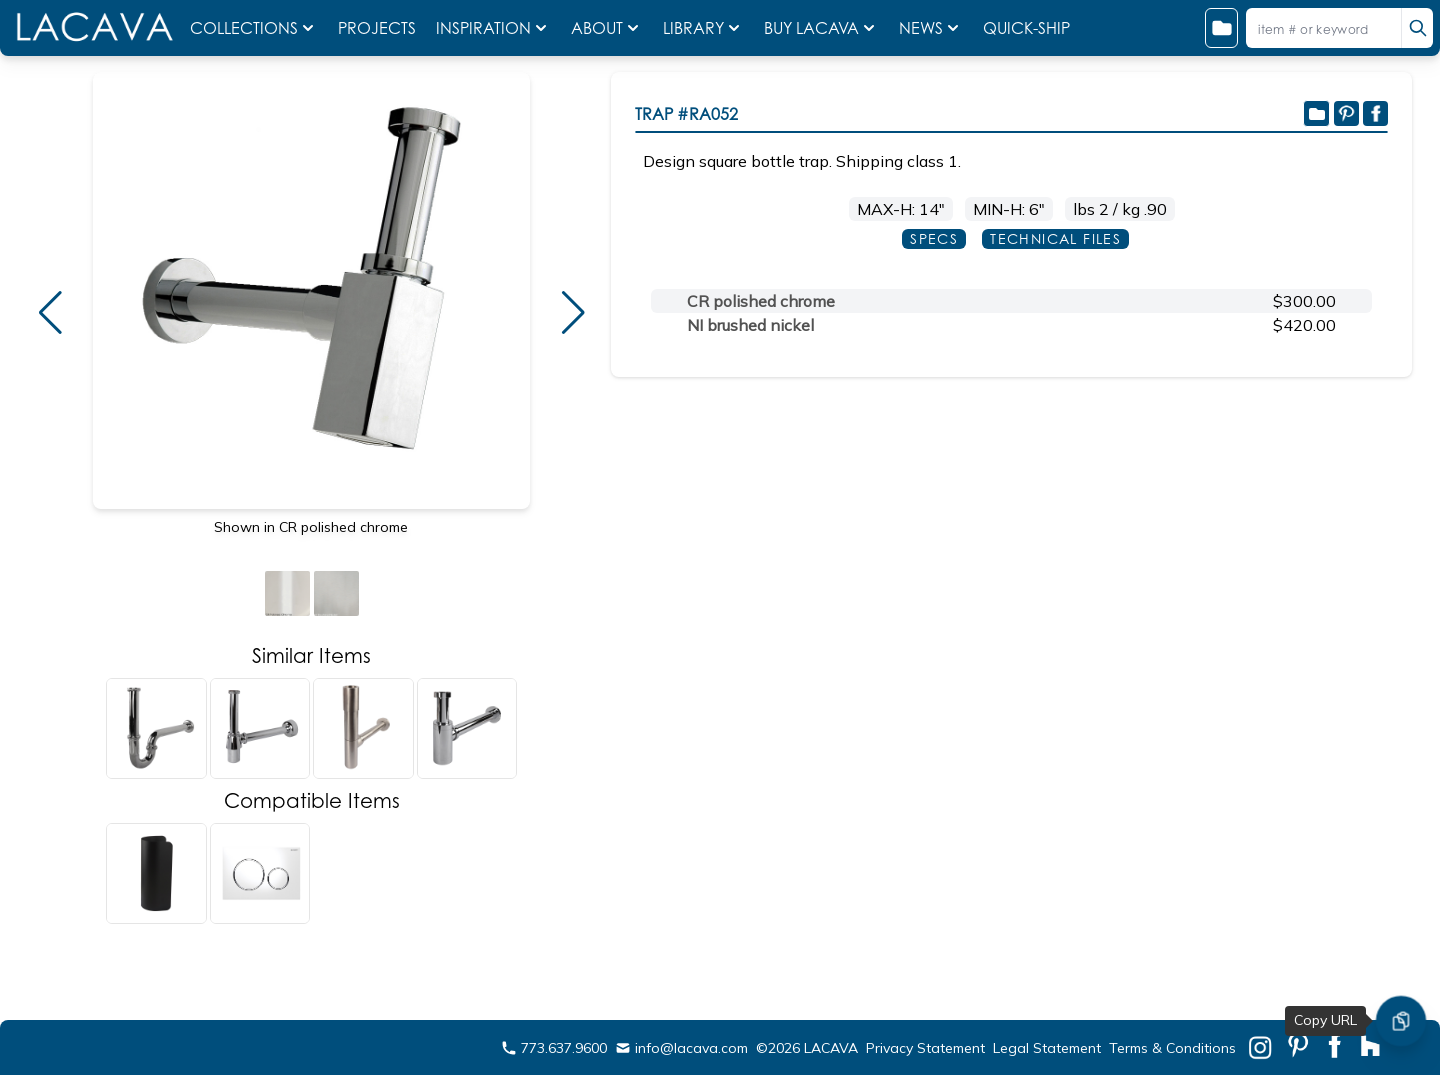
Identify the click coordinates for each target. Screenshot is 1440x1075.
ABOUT (607, 28)
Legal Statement (1047, 1048)
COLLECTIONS (254, 28)
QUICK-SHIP (1026, 28)
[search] (1417, 28)
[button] (50, 313)
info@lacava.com (681, 1048)
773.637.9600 (554, 1048)
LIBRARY (703, 28)
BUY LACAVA (821, 28)
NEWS (931, 28)
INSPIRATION (493, 28)
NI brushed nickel (750, 325)
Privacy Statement (925, 1048)
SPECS (934, 238)
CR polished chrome (761, 301)
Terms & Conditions (1172, 1048)
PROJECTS (379, 28)
